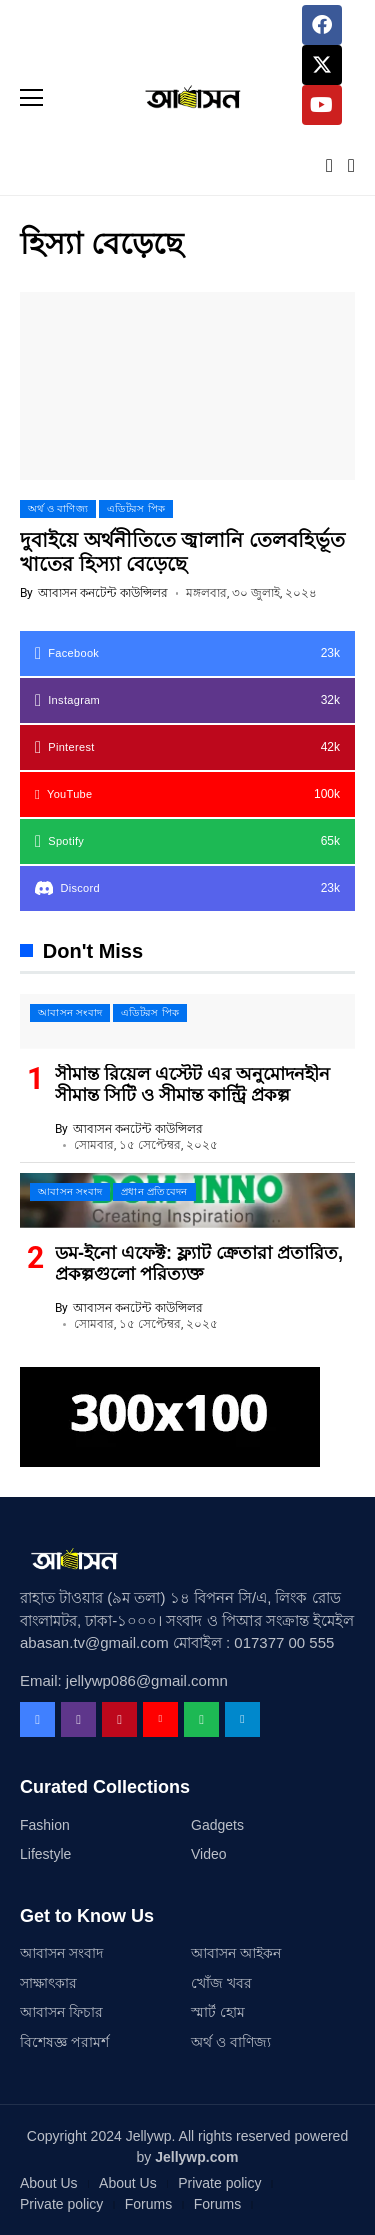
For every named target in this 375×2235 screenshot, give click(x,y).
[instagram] (187, 700)
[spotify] (187, 841)
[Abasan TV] (188, 98)
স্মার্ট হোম (218, 2012)
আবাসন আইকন (236, 1953)
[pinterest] (187, 747)
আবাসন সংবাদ (61, 1953)
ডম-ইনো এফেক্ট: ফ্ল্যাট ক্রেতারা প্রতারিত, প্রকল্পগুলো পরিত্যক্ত (199, 1264)
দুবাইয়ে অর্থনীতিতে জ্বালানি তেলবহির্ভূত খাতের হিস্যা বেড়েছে (182, 552)
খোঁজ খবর (221, 1983)
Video (209, 1854)
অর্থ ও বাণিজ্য (231, 2042)
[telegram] (242, 1719)
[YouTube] (187, 794)
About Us (49, 2183)
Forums (148, 2204)
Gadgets (217, 1825)
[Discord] (187, 888)
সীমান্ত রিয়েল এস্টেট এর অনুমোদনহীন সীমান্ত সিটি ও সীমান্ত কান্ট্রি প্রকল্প (192, 1085)
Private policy (219, 2183)
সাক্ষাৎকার (48, 1983)
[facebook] (187, 653)
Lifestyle (45, 1854)
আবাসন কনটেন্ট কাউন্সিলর (103, 593)
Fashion (45, 1825)
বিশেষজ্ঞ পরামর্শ (64, 2042)
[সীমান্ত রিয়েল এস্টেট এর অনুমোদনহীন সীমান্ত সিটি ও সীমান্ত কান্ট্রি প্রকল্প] (187, 1021)
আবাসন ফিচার (61, 2012)
